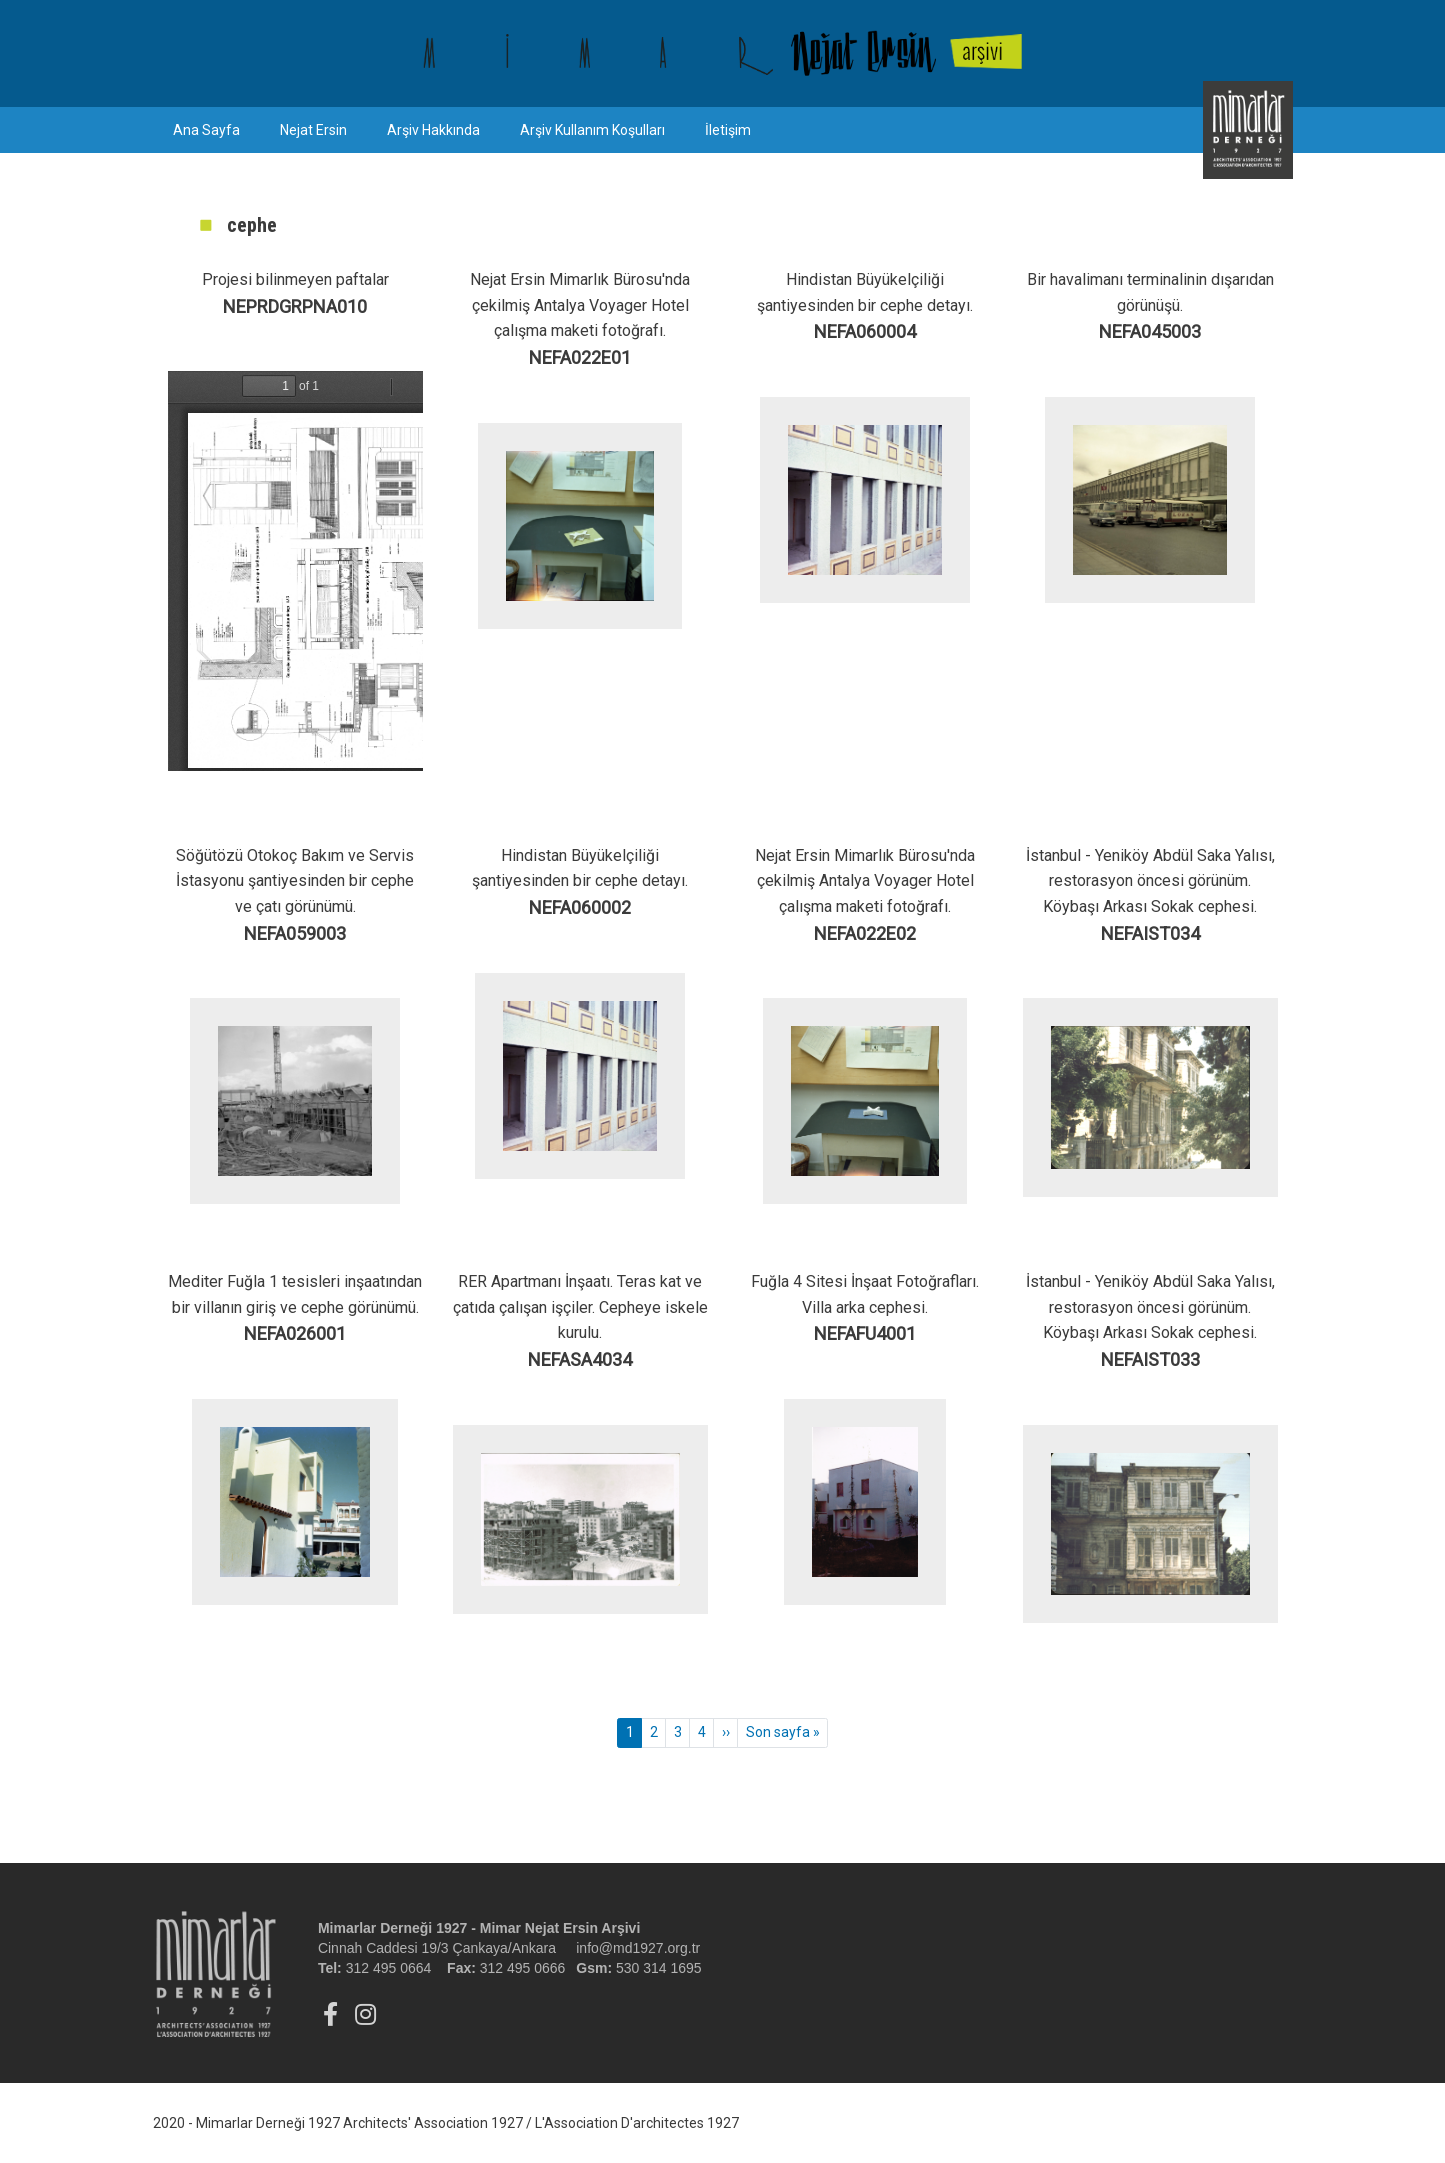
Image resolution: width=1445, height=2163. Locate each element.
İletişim (728, 130)
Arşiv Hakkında (433, 130)
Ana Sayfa (206, 130)
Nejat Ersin (313, 130)
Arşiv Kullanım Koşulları (592, 130)
